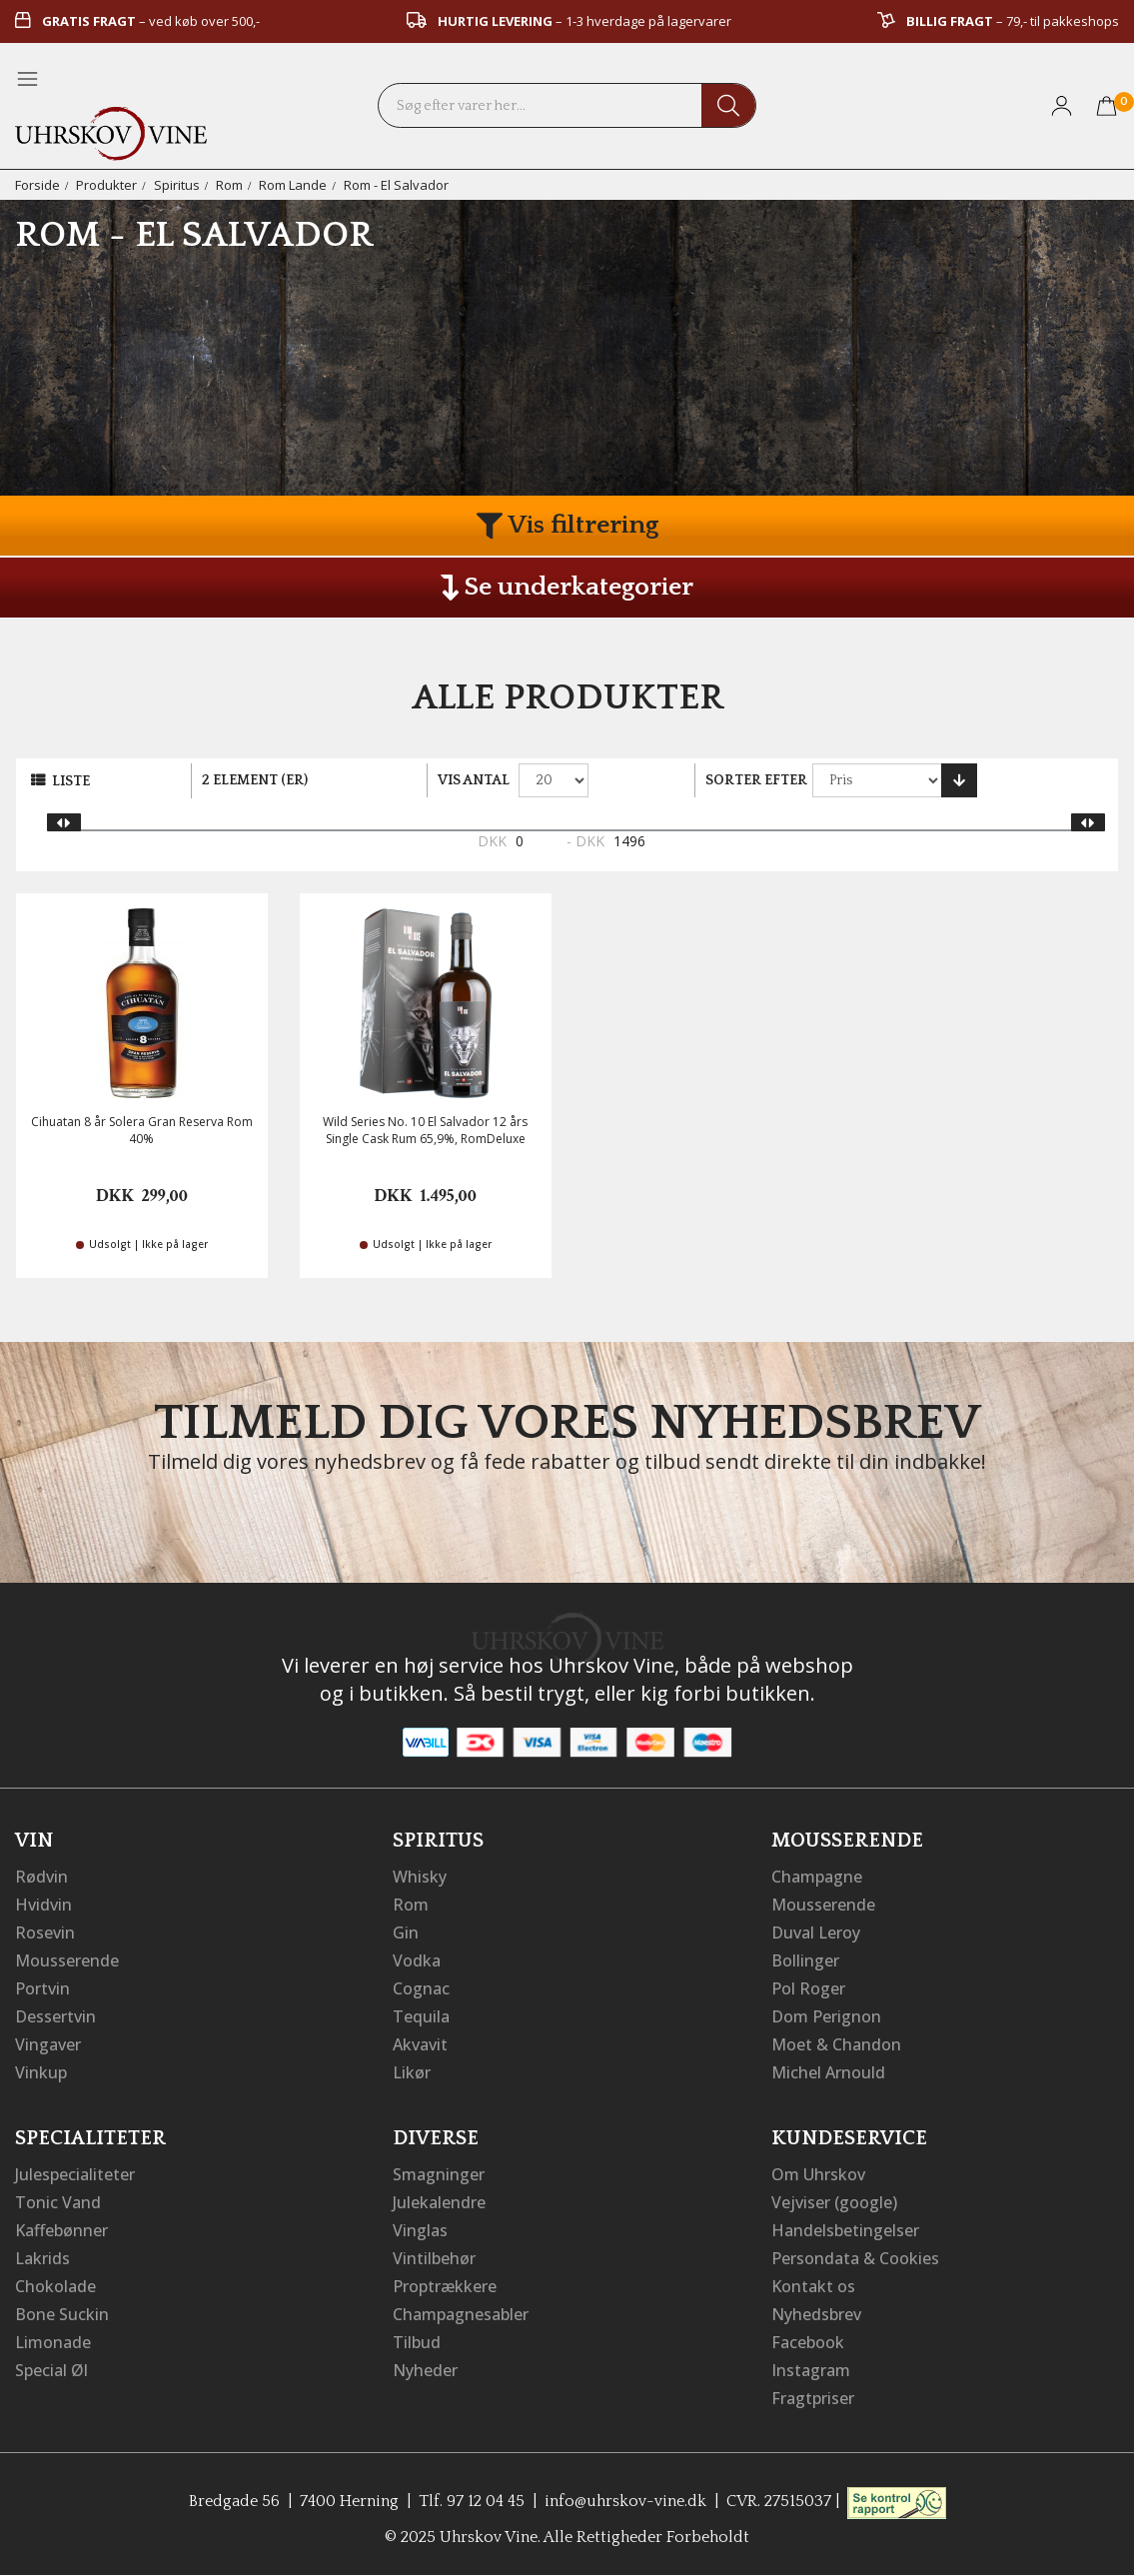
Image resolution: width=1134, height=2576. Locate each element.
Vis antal (474, 780)
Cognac (421, 1988)
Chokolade (55, 2286)
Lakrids (42, 2258)
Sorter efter (756, 780)
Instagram (810, 2370)
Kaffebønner (61, 2230)
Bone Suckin (62, 2314)
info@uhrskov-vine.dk (625, 2501)
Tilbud (417, 2342)
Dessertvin (55, 2016)
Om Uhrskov (818, 2174)
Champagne (816, 1877)
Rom (229, 185)
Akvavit (420, 2044)
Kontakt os (813, 2286)
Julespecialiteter (75, 2174)
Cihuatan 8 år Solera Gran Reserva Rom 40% (142, 1130)
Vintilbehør (434, 2258)
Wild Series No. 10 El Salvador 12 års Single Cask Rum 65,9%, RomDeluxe (425, 1130)
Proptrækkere (445, 2286)
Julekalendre (439, 2202)
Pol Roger (808, 1988)
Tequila (421, 2016)
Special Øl (51, 2370)
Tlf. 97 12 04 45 (472, 2501)
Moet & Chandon (836, 2044)
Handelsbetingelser (845, 2230)
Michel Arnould (828, 2072)
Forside (37, 185)
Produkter (106, 185)
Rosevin (45, 1932)
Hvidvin (43, 1905)
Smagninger (439, 2174)
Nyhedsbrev (816, 2314)
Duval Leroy (815, 1932)
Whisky (420, 1877)
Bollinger (805, 1960)
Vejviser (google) (834, 2202)
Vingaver (48, 2044)
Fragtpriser (812, 2398)
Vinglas (420, 2230)
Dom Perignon (826, 2016)
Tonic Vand (58, 2202)
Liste (71, 781)
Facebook (807, 2342)
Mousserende (67, 1960)
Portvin (42, 1988)
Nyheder (425, 2370)
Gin (406, 1932)
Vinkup (41, 2072)
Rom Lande (293, 185)
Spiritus (177, 185)
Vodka (417, 1960)
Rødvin (41, 1877)
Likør (412, 2072)
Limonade (53, 2342)
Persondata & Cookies (855, 2258)
